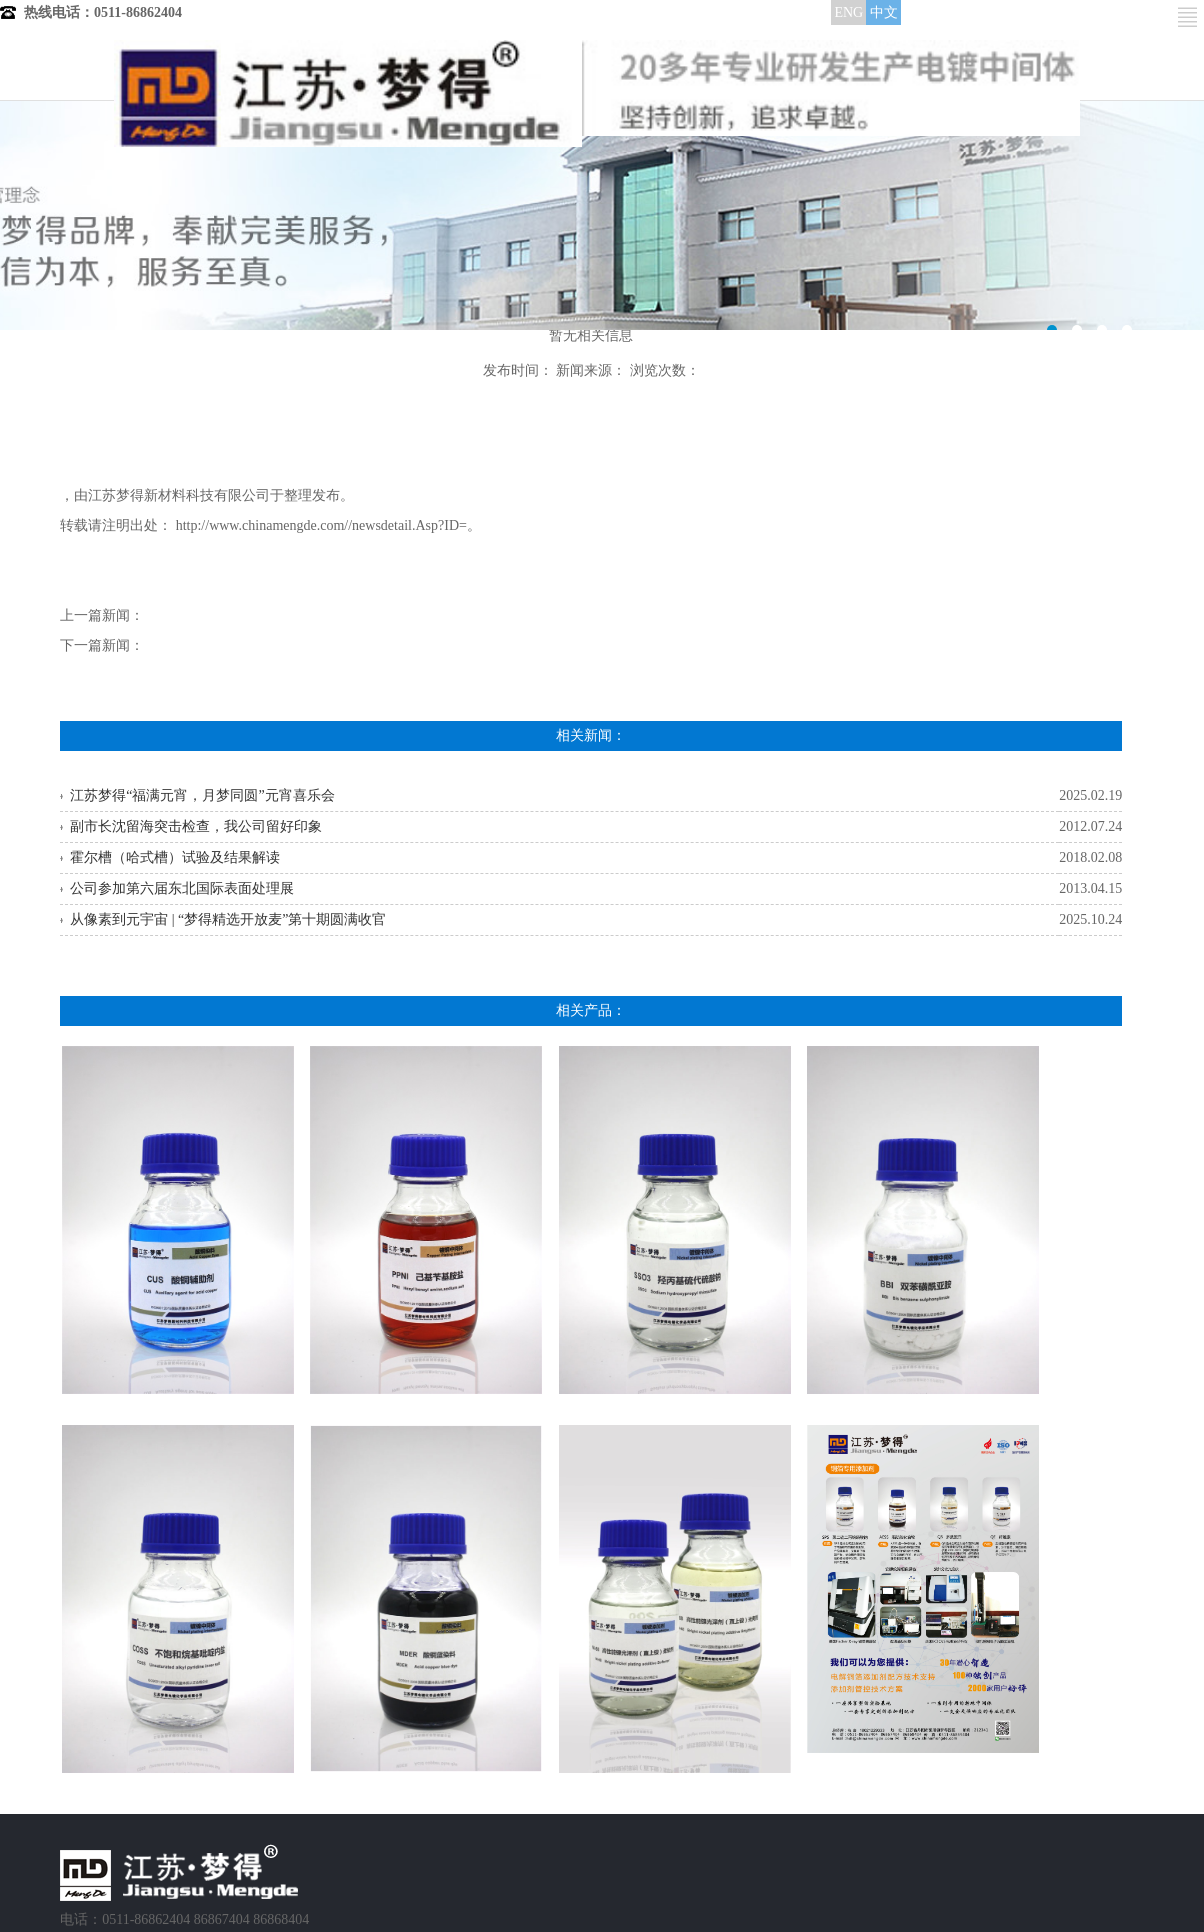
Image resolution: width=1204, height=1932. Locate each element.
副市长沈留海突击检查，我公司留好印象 (196, 826)
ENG (848, 12)
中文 (884, 12)
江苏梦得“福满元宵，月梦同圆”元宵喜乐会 (202, 795)
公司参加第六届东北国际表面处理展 (182, 888)
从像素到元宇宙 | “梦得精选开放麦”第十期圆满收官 (228, 919)
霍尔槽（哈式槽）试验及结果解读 (175, 857)
